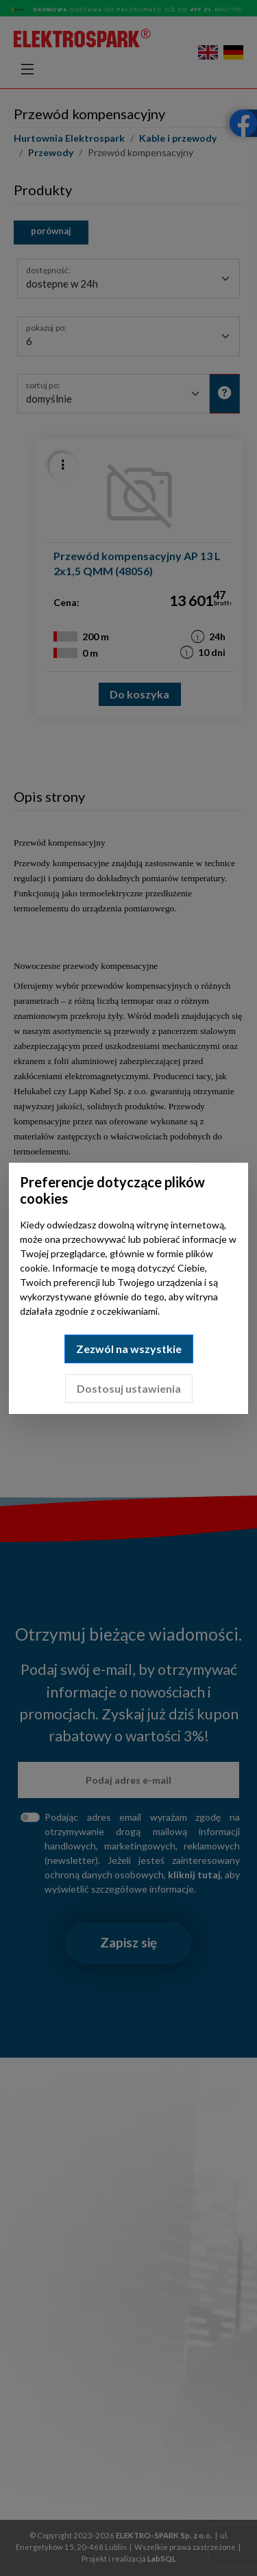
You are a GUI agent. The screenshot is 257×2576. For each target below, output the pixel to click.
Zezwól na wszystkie (129, 1348)
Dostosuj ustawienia (129, 1388)
